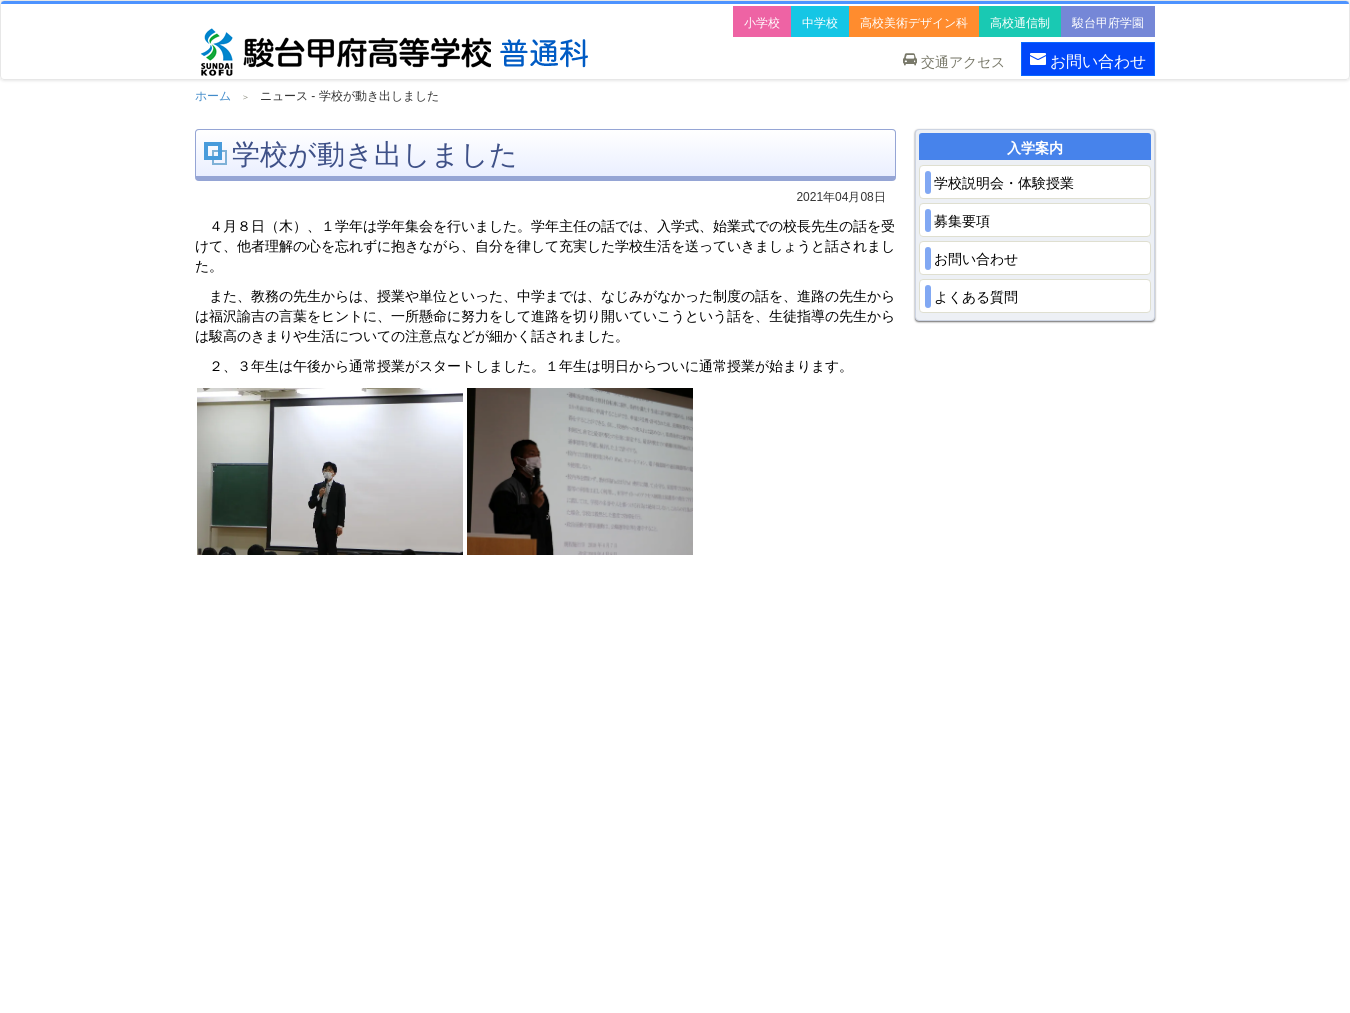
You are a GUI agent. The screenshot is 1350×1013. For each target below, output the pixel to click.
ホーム (213, 96)
